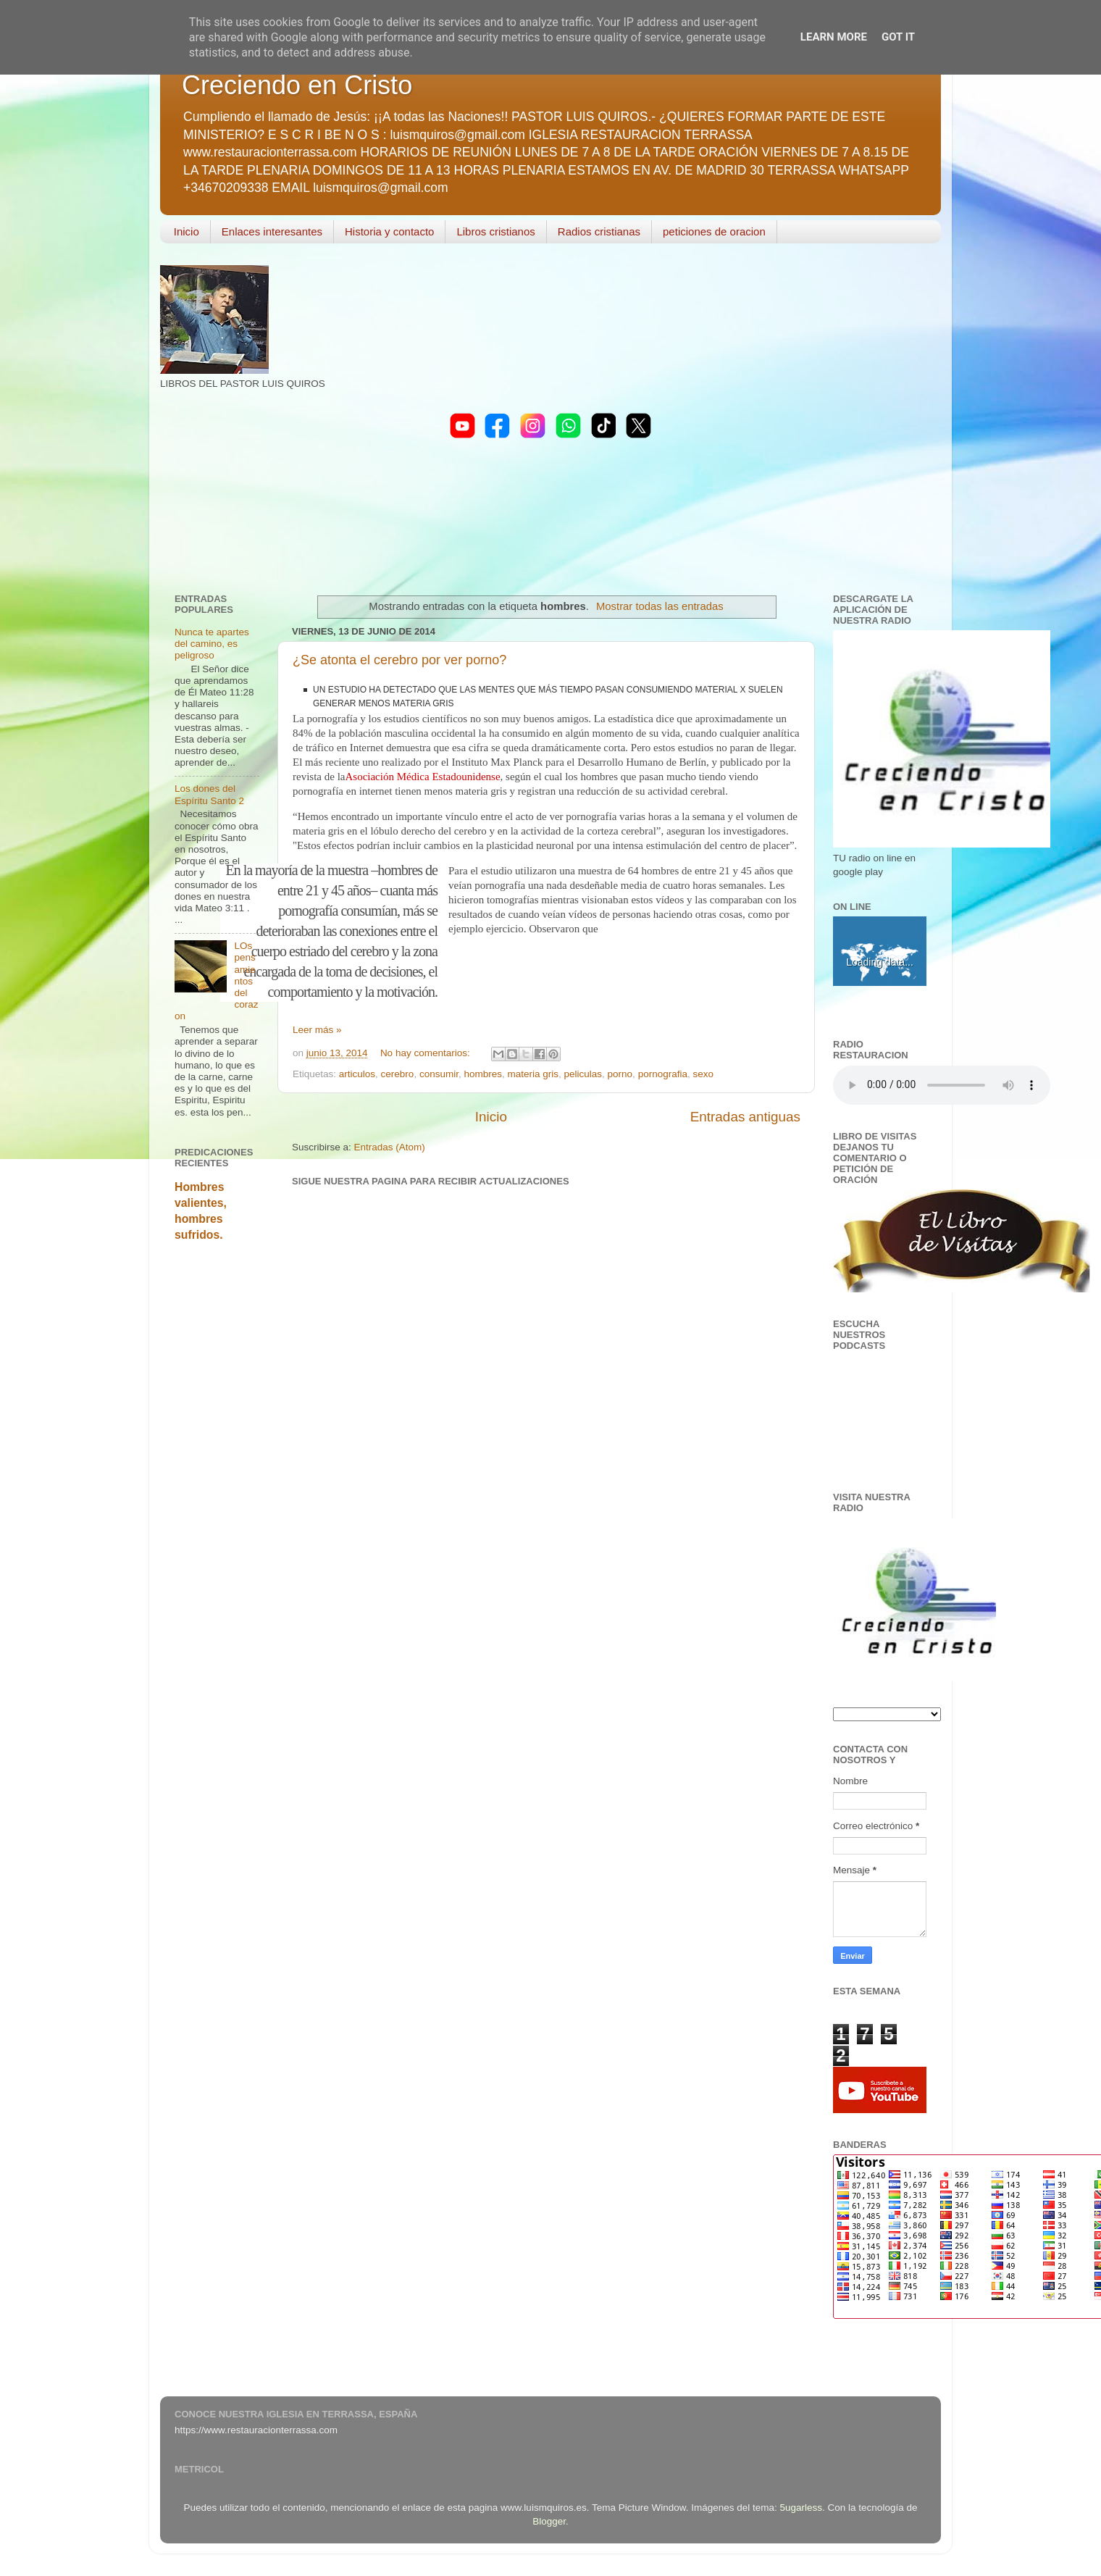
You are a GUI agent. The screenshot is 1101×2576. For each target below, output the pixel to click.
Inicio (186, 231)
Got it (898, 36)
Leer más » (317, 1029)
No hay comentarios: (426, 1052)
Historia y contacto (389, 231)
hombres (483, 1074)
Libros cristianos (495, 231)
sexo (702, 1074)
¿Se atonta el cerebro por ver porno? (399, 660)
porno (620, 1074)
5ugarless (801, 2507)
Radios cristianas (599, 231)
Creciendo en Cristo (297, 85)
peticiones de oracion (714, 231)
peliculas (583, 1074)
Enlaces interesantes (272, 231)
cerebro (397, 1074)
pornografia (662, 1074)
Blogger (549, 2521)
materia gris (532, 1074)
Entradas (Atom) (389, 1147)
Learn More (833, 36)
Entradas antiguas (745, 1116)
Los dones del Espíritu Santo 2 (209, 794)
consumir (439, 1074)
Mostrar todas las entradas (660, 606)
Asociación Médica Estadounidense (422, 776)
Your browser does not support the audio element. (941, 1085)
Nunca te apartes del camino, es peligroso (212, 644)
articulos (357, 1074)
